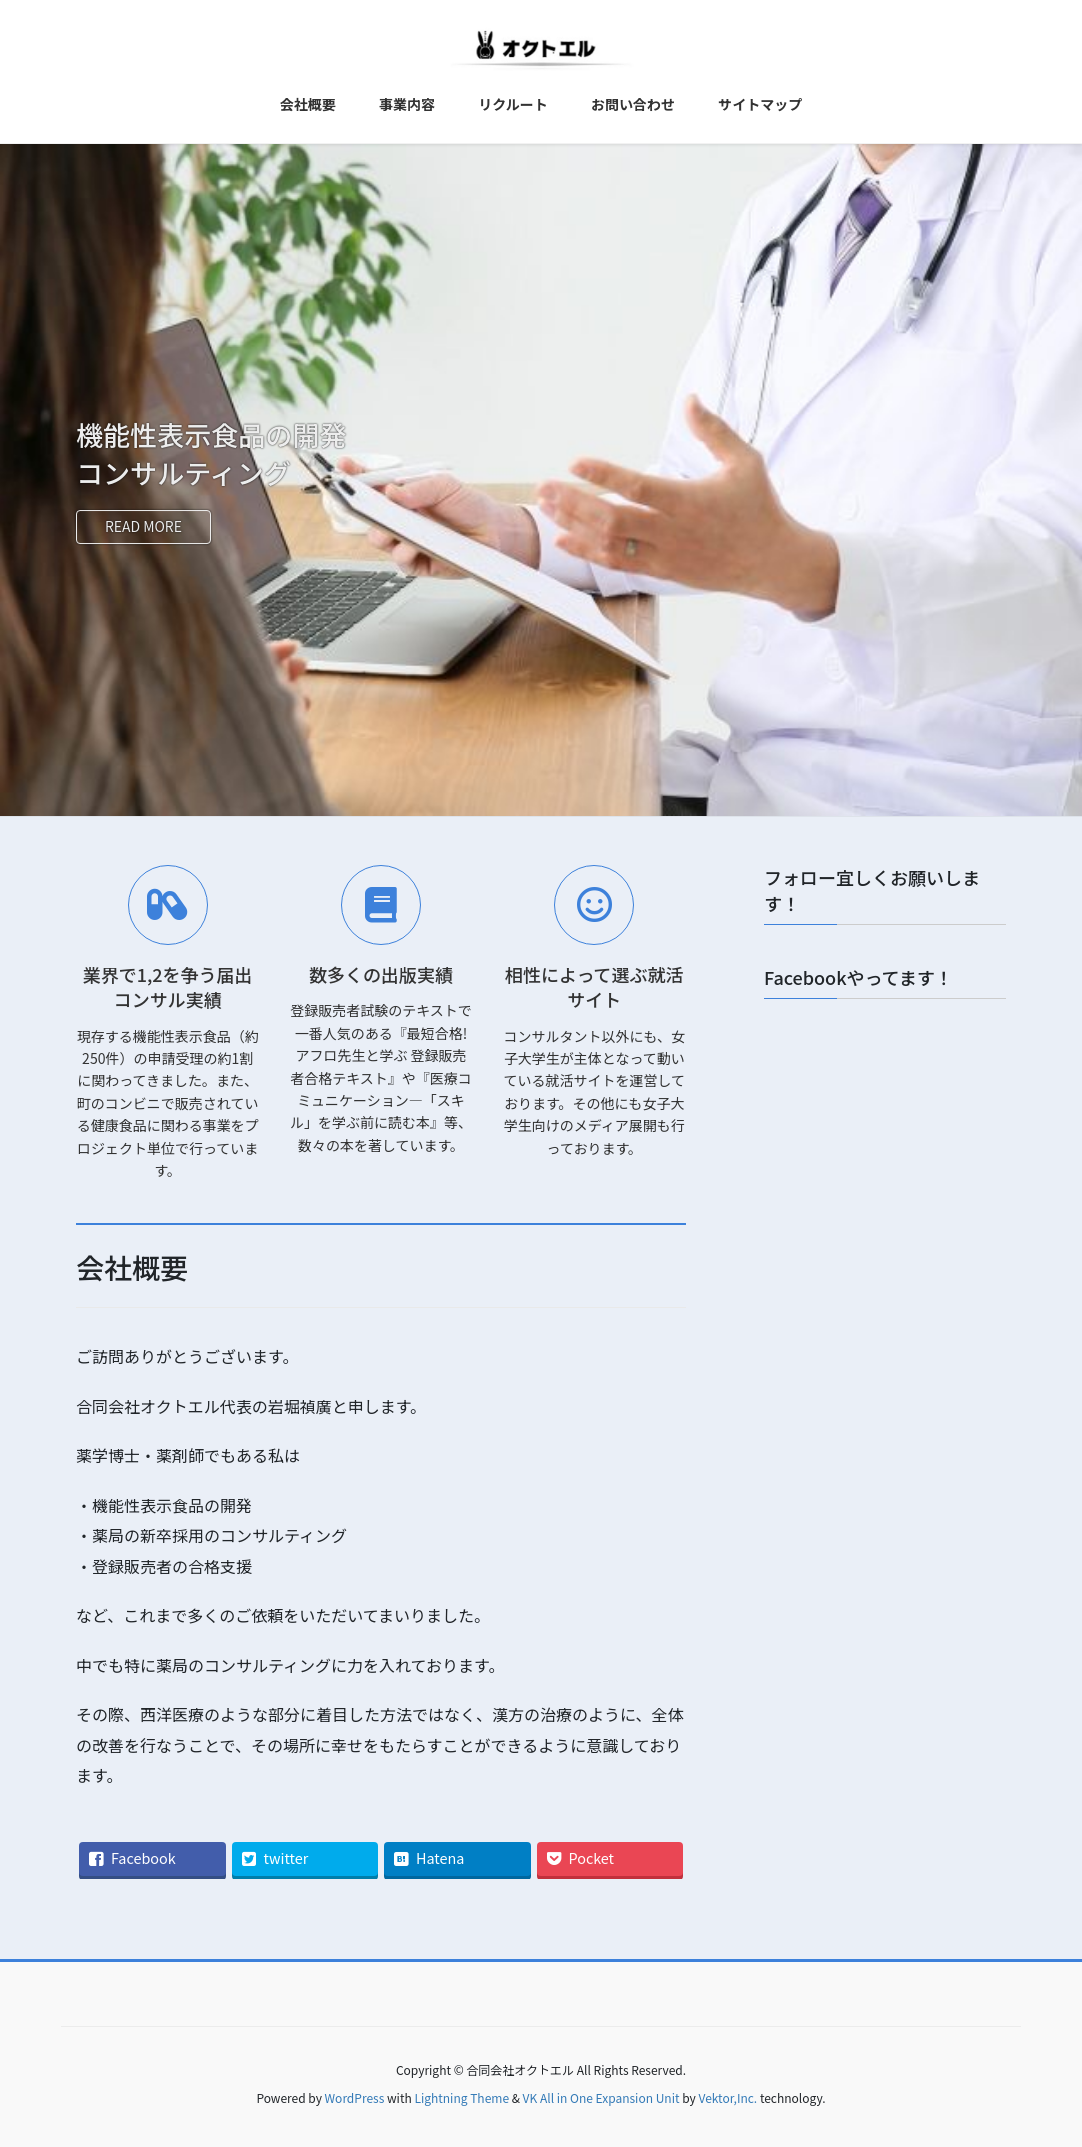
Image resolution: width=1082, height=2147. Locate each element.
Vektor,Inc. (727, 2097)
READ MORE (144, 526)
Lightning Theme (461, 2097)
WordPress (355, 2097)
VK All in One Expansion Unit (601, 2097)
